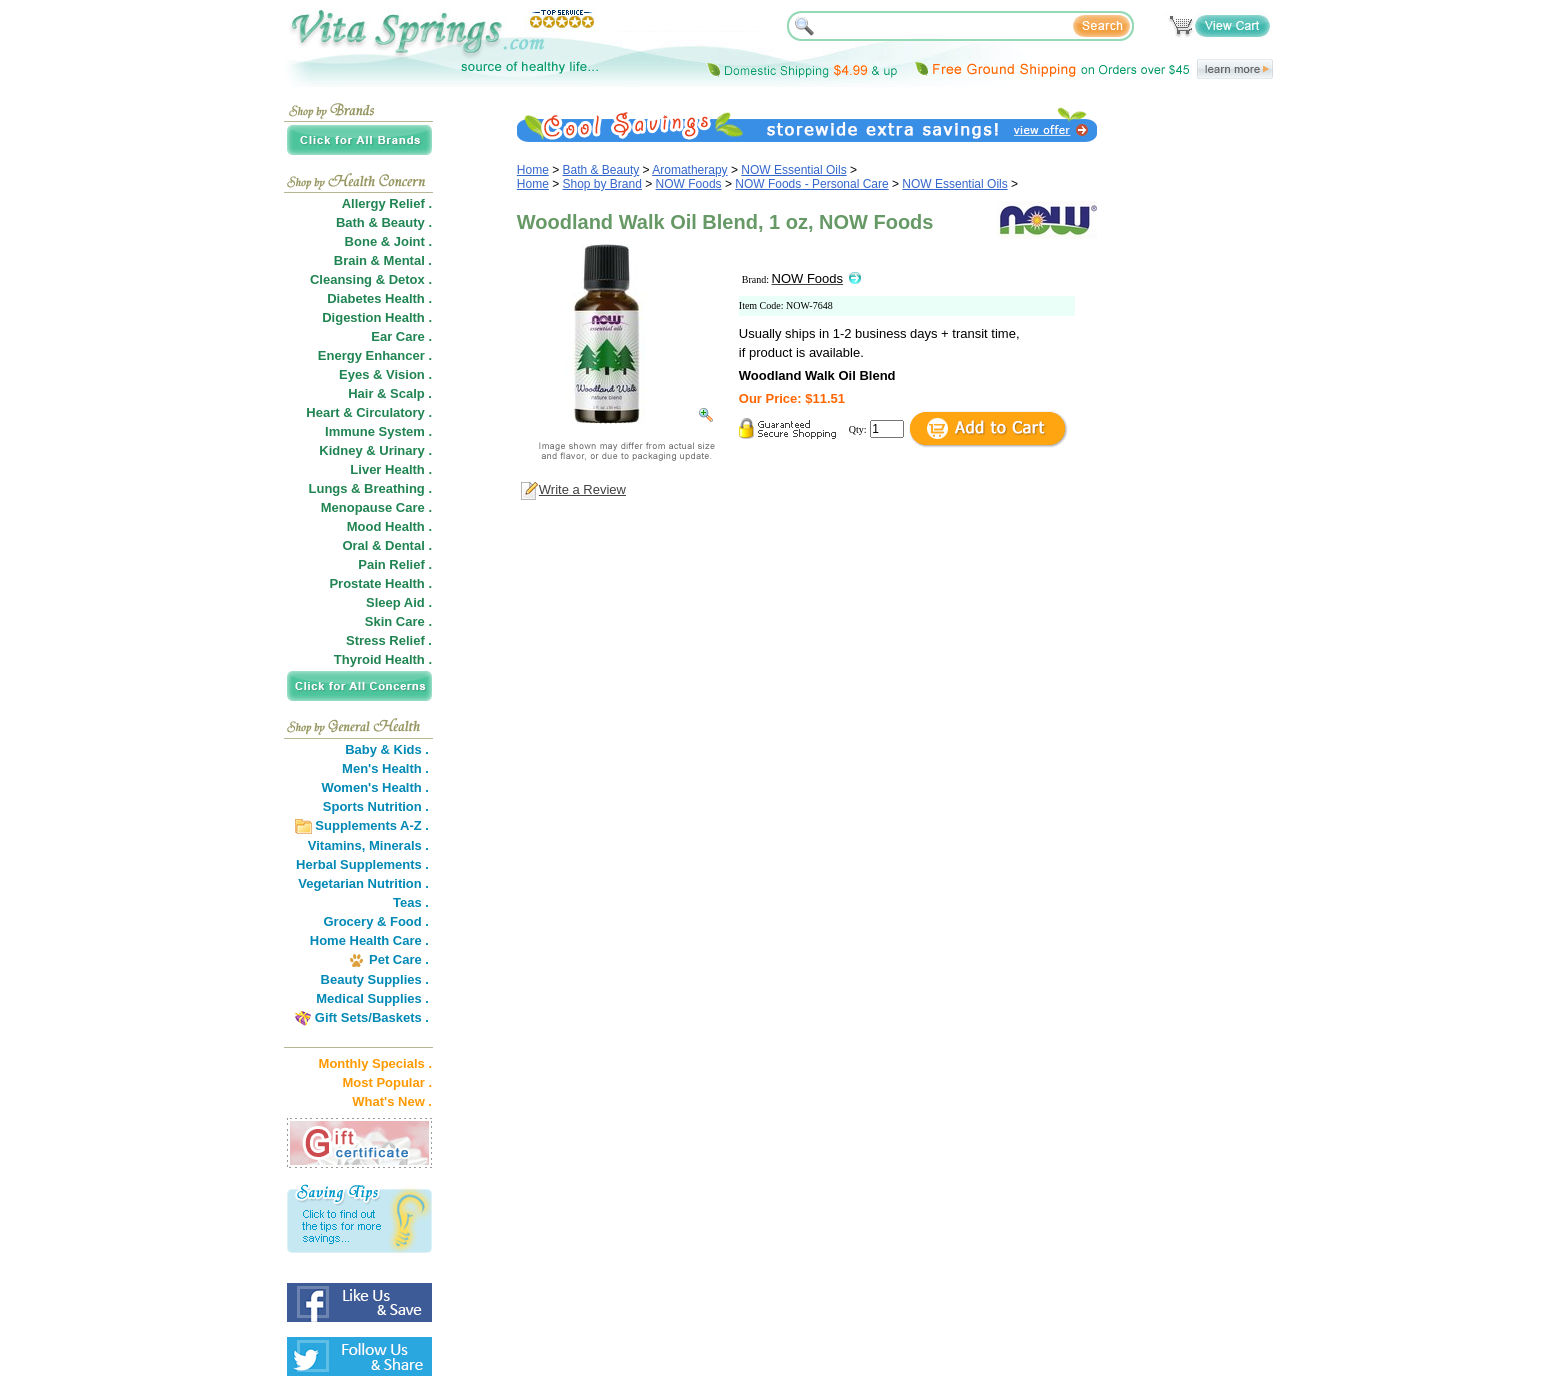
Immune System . (378, 431)
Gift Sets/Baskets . (372, 1017)
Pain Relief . (395, 564)
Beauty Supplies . (375, 979)
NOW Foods (689, 184)
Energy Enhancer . (375, 355)
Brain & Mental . (383, 260)
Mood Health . (389, 526)
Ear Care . (401, 336)
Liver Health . (391, 469)
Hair (360, 393)
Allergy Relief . (387, 203)
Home (533, 170)
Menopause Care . (376, 507)
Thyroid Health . (383, 659)
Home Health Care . (369, 940)
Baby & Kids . (387, 749)
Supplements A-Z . (372, 825)
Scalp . (411, 393)
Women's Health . (375, 787)
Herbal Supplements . (362, 864)
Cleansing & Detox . (371, 279)
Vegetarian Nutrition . (363, 883)
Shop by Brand (602, 184)
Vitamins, (337, 845)
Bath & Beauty (601, 170)
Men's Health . (385, 768)
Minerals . (399, 845)
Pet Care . (399, 959)
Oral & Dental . (387, 545)
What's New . (392, 1101)
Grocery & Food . (376, 921)
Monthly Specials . (375, 1063)
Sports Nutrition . (376, 806)
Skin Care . (398, 621)
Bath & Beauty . (384, 222)
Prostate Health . (380, 583)
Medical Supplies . (372, 998)
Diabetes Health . (379, 298)
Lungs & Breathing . (371, 488)
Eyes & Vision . (385, 374)
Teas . (411, 902)
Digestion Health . (377, 317)
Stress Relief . (389, 640)
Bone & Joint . (388, 241)
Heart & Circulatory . (369, 412)
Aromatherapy (689, 170)
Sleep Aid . (399, 602)
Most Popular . (387, 1082)
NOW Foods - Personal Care (811, 184)
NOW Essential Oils (793, 170)
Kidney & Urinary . (375, 450)
